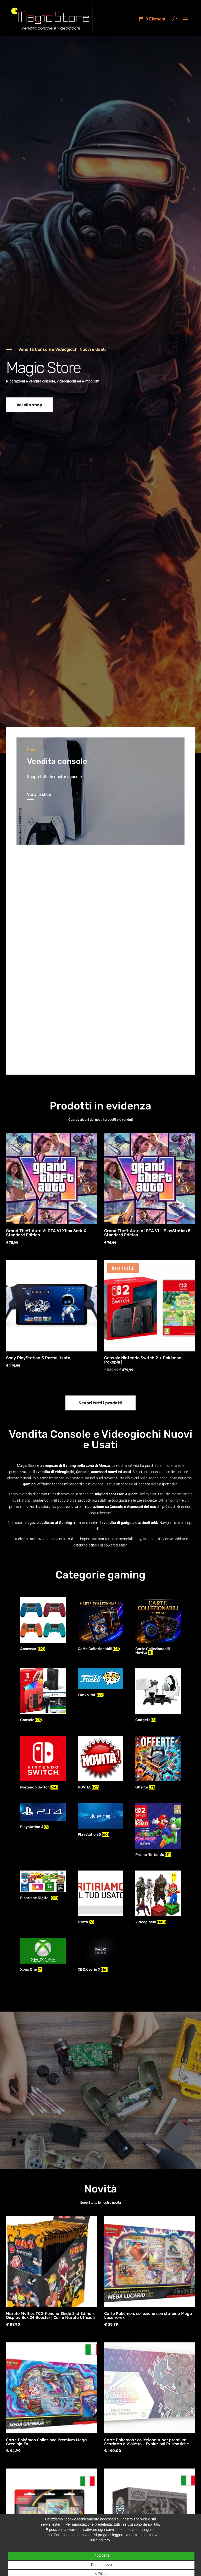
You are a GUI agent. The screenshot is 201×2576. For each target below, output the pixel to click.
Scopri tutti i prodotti (100, 1402)
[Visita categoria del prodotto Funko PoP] (100, 1683)
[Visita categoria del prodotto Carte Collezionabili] (100, 1625)
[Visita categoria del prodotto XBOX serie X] (100, 1955)
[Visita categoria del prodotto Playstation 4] (43, 1817)
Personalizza (101, 2565)
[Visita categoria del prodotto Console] (43, 1696)
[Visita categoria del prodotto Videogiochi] (158, 1898)
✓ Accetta (101, 2555)
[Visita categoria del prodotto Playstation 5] (100, 1820)
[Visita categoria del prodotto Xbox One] (43, 1955)
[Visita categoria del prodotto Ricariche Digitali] (43, 1886)
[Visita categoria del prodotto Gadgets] (158, 1696)
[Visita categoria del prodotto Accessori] (43, 1625)
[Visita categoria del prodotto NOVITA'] (100, 1763)
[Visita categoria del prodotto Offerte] (158, 1763)
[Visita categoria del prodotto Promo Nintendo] (158, 1830)
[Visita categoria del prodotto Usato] (100, 1898)
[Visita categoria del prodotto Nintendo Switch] (43, 1763)
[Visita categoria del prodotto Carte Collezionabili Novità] (158, 1626)
